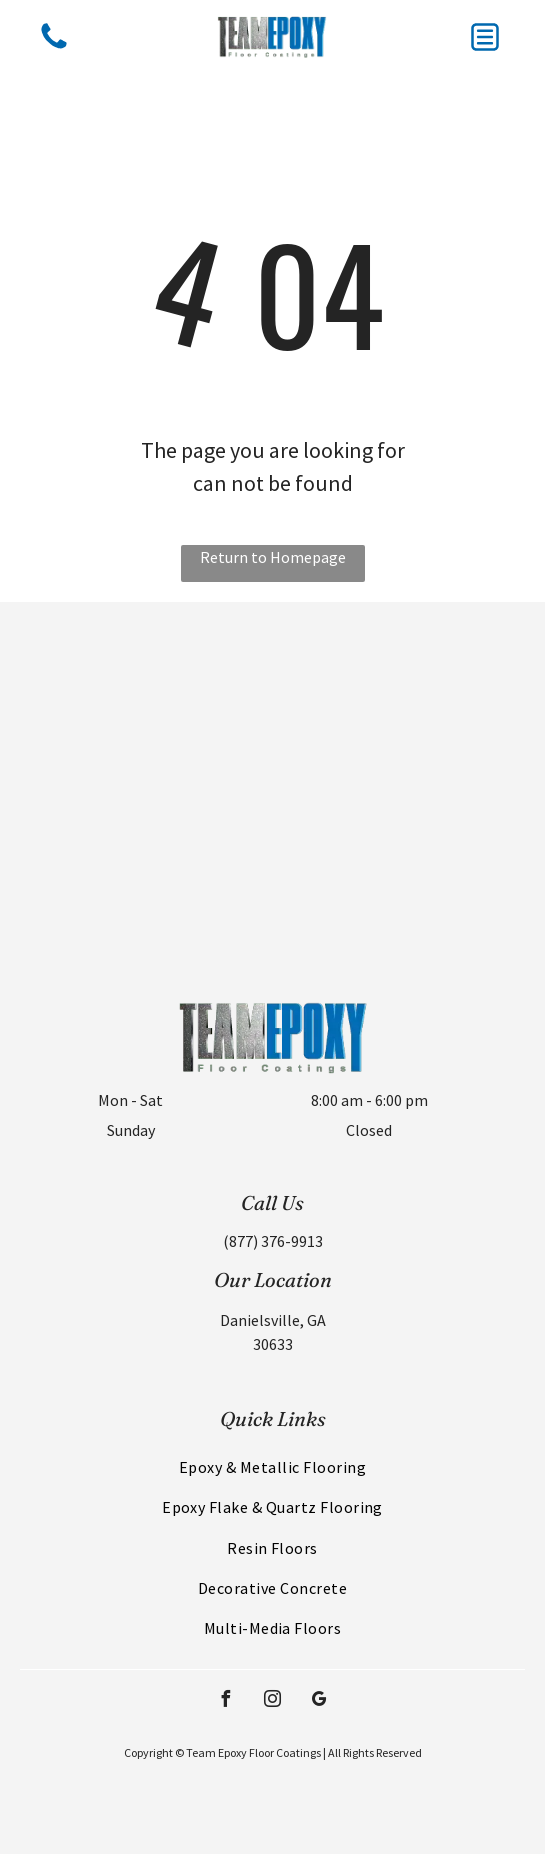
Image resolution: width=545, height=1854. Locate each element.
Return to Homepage (273, 557)
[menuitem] (272, 1467)
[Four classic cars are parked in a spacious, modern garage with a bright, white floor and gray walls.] (136, 867)
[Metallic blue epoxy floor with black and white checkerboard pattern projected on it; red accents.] (409, 690)
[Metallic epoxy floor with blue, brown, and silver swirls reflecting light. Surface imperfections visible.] (409, 867)
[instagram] (273, 1701)
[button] (485, 37)
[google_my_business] (320, 1701)
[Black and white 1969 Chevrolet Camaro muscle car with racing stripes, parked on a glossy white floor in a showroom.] (136, 690)
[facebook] (226, 1701)
